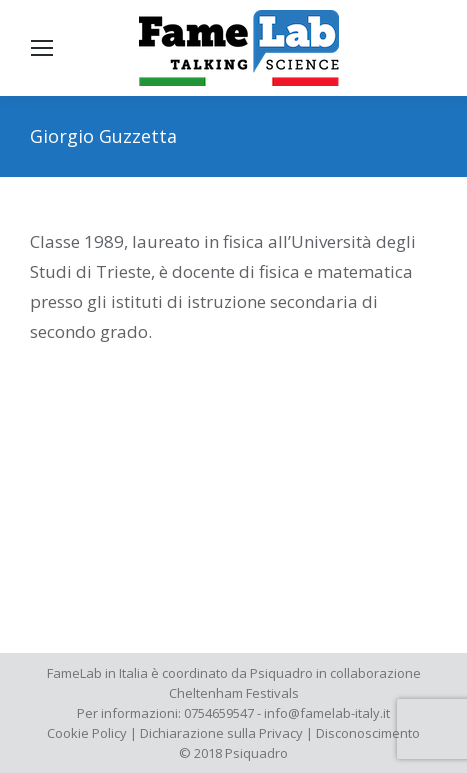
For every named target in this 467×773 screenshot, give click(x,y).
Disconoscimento (368, 733)
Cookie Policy (87, 733)
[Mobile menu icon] (42, 48)
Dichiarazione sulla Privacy (221, 733)
